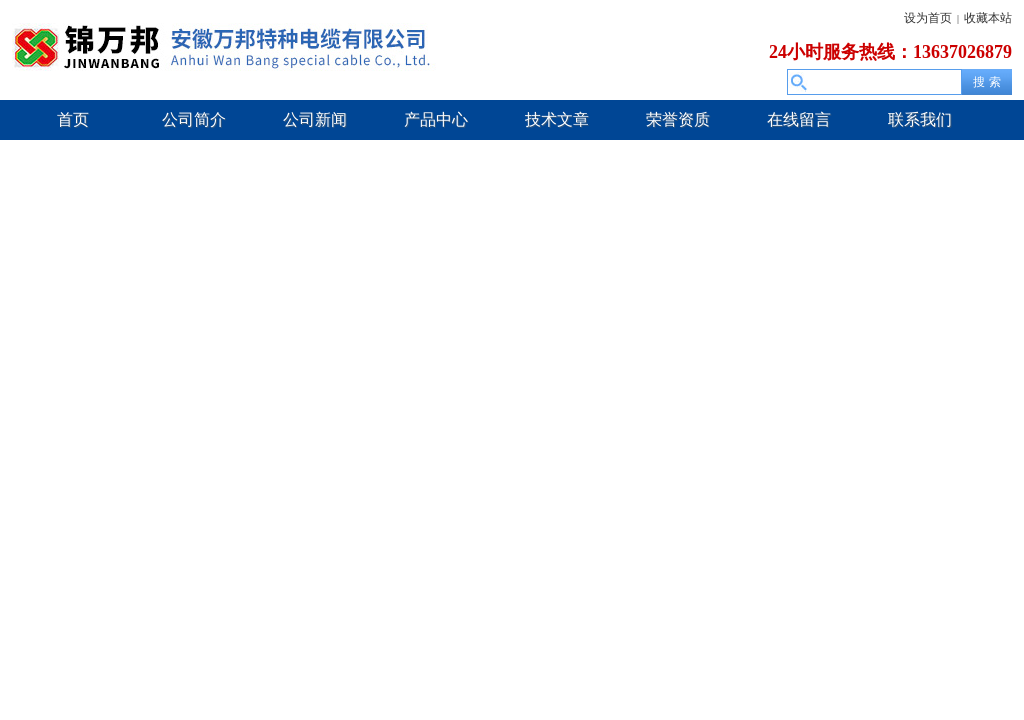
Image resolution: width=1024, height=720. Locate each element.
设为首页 (928, 18)
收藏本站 (988, 18)
